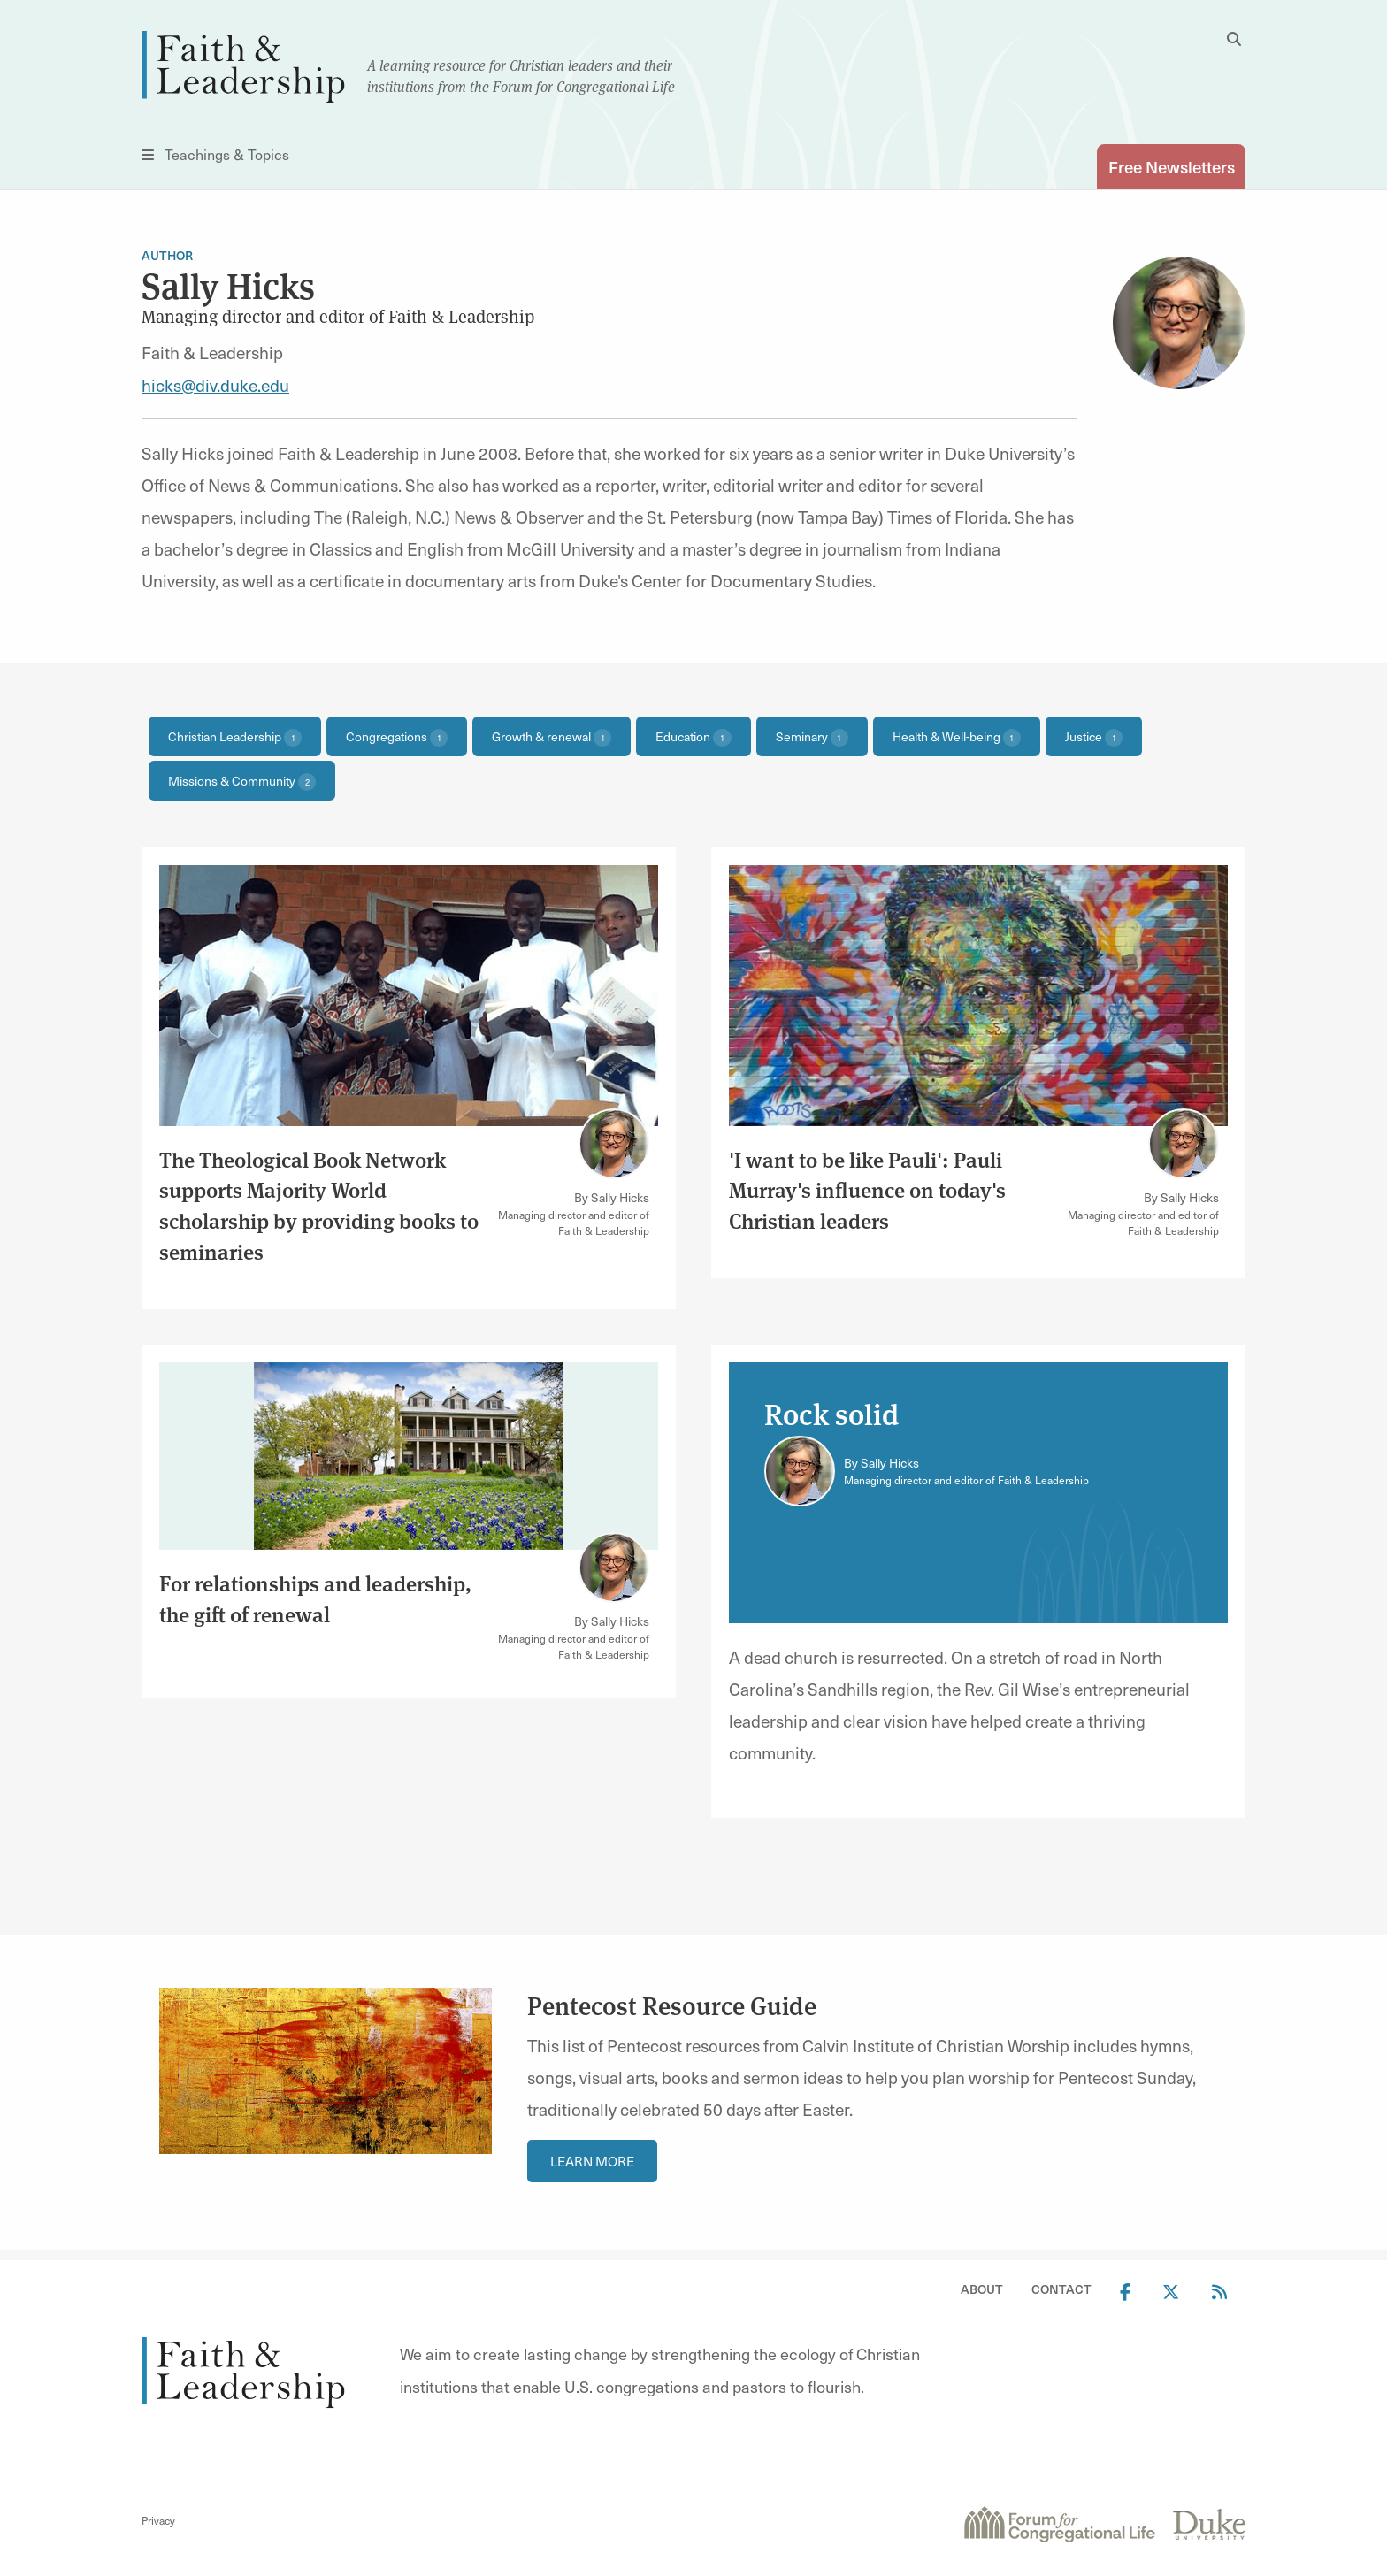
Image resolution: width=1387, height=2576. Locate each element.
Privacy (158, 2518)
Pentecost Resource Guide (671, 2002)
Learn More (592, 2157)
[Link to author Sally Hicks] (614, 1143)
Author (167, 256)
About (982, 2286)
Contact (1061, 2286)
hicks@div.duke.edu (215, 384)
